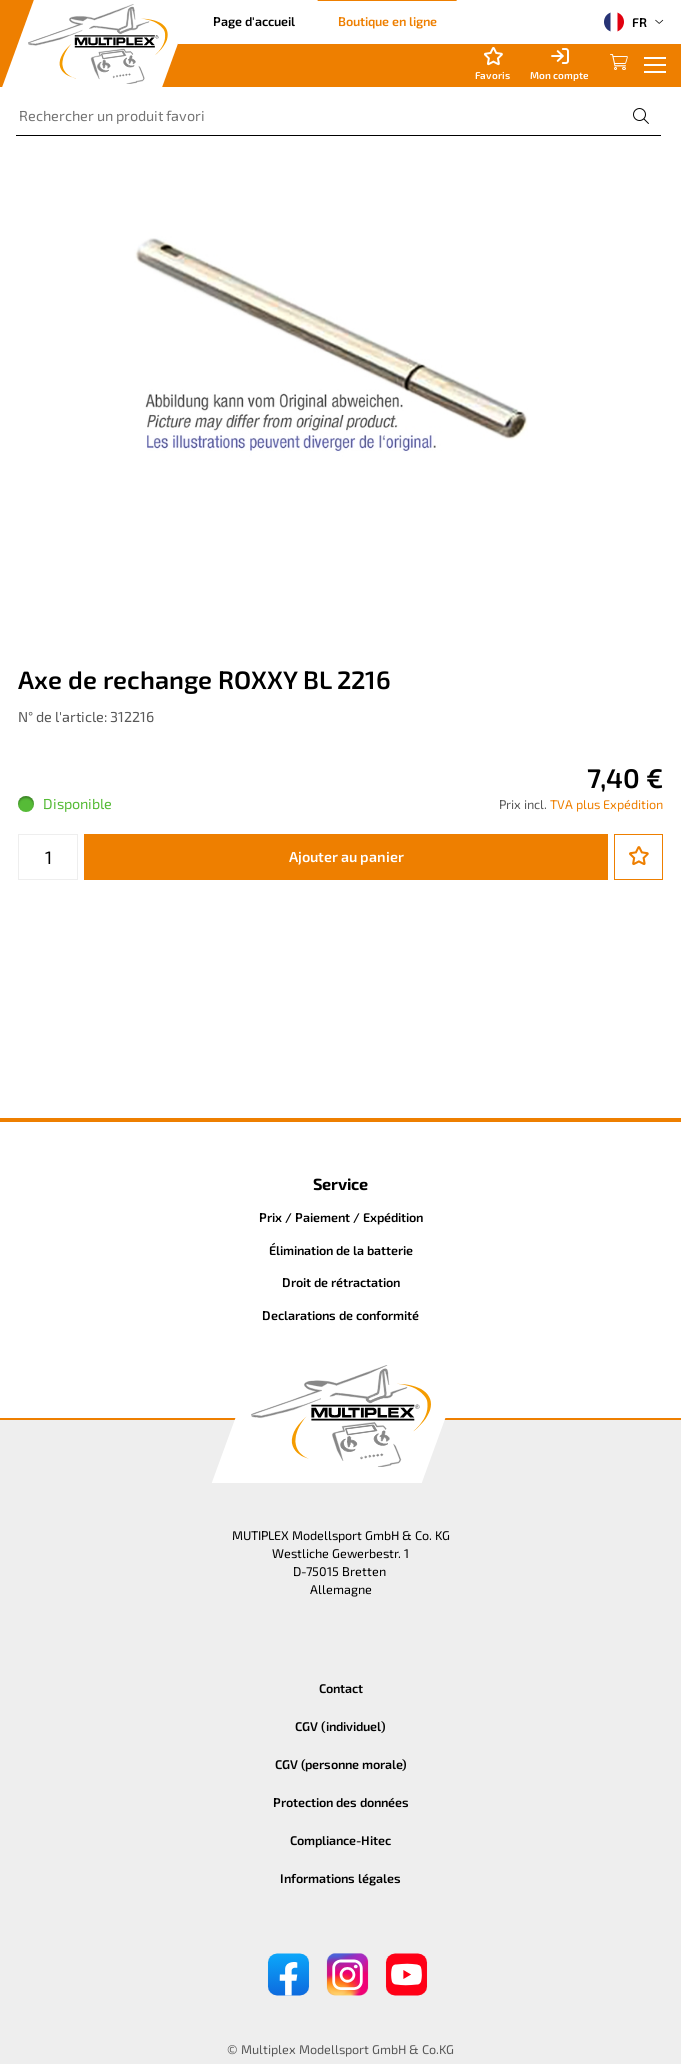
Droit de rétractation (341, 1282)
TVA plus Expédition (606, 804)
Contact (341, 1688)
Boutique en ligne (387, 21)
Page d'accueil (254, 21)
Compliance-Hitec (340, 1840)
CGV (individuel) (340, 1726)
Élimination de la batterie (341, 1250)
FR (625, 22)
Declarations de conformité (340, 1315)
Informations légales (340, 1878)
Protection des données (341, 1802)
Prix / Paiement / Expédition (341, 1217)
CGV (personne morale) (341, 1764)
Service (340, 1183)
